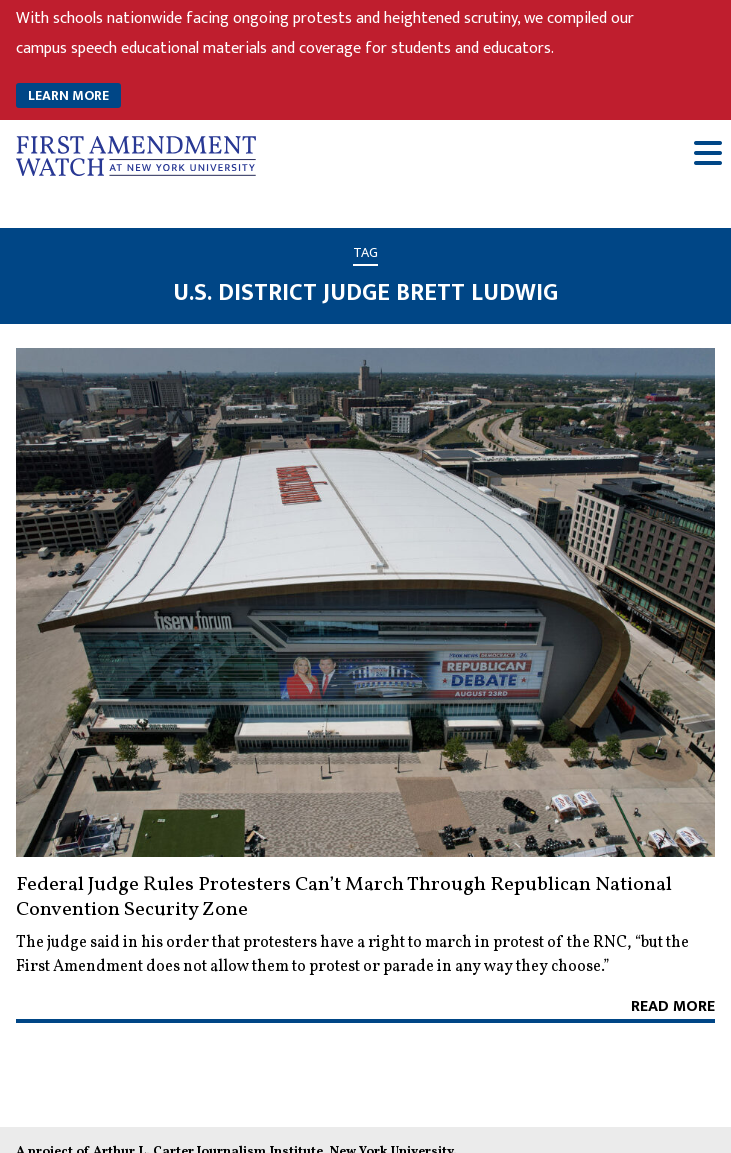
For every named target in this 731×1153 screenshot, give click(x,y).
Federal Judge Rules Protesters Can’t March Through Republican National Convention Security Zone (344, 897)
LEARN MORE (68, 95)
